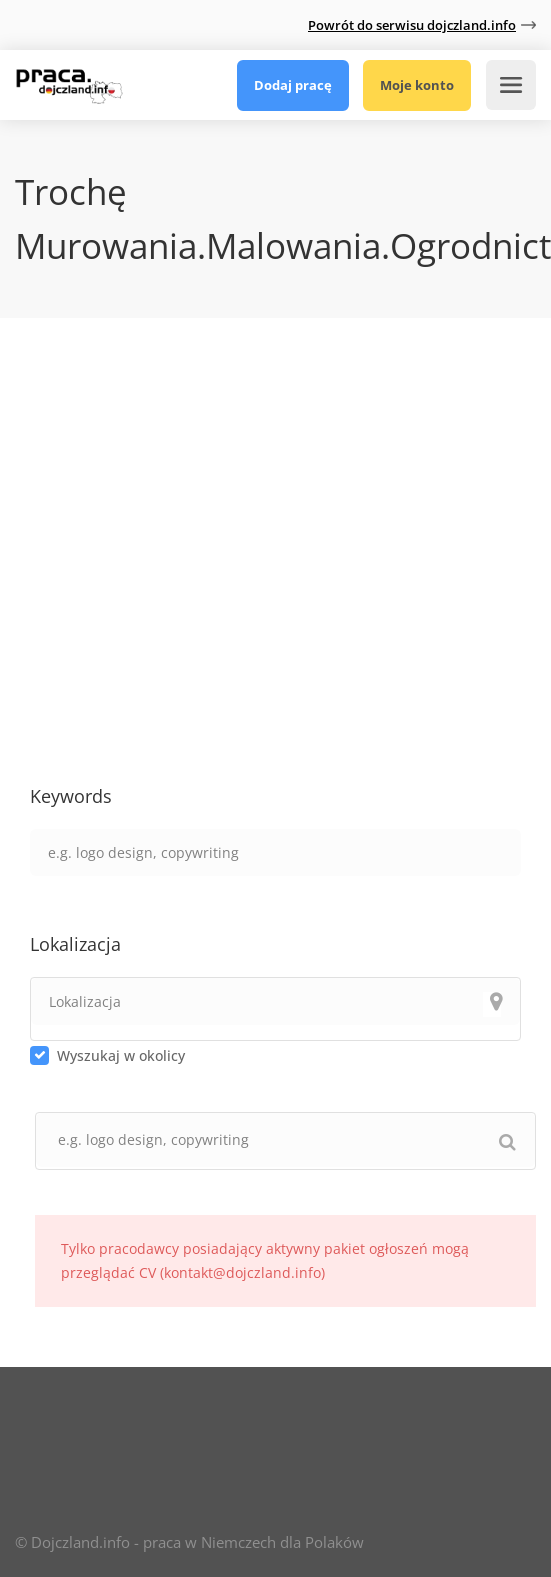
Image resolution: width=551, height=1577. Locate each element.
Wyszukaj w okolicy (121, 1055)
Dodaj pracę (293, 85)
